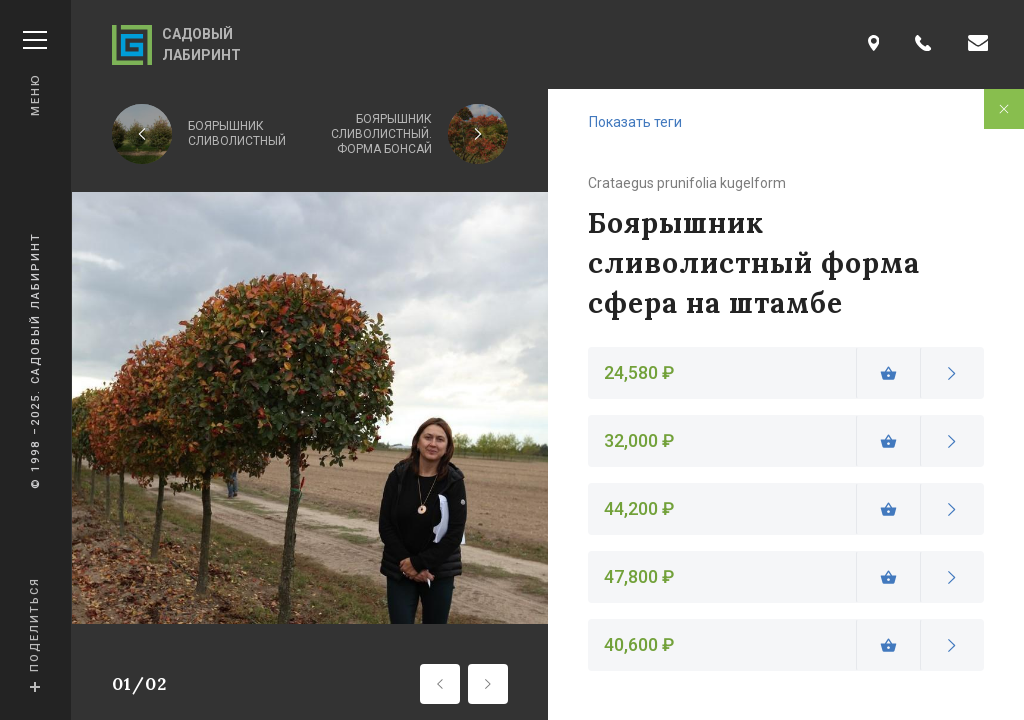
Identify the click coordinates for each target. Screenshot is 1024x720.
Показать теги (635, 122)
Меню (35, 73)
